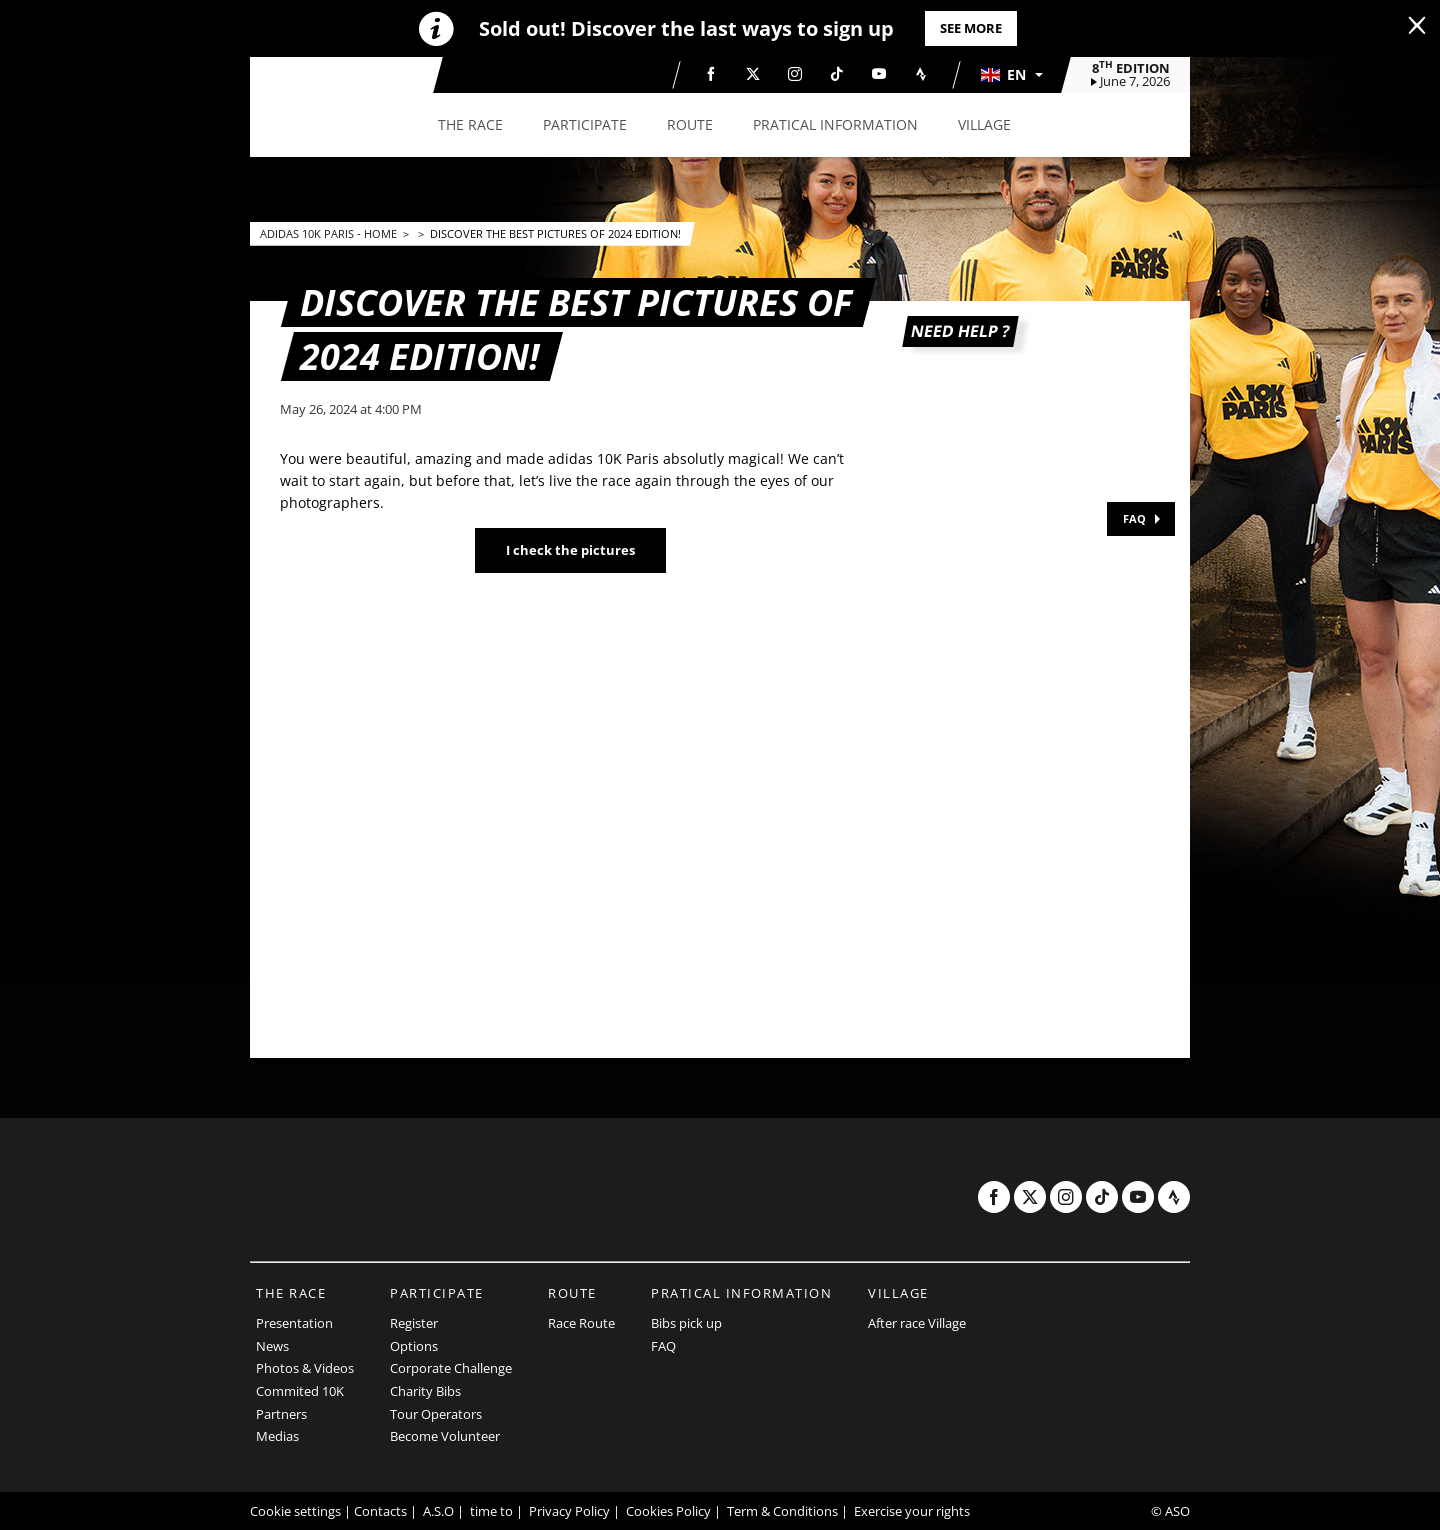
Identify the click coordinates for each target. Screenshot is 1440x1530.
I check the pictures (570, 550)
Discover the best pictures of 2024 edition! (555, 233)
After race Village (917, 1323)
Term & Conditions (782, 1511)
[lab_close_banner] (1417, 26)
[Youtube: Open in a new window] (879, 74)
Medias (277, 1436)
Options (414, 1346)
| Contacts (375, 1511)
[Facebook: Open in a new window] (711, 74)
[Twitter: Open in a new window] (753, 74)
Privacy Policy (569, 1511)
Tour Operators (436, 1414)
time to (491, 1511)
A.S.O (438, 1511)
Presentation (294, 1323)
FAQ (1134, 518)
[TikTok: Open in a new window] (837, 74)
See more (971, 28)
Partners (281, 1414)
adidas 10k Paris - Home (330, 233)
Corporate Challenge (451, 1368)
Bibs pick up (686, 1323)
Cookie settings (295, 1511)
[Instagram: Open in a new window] (795, 74)
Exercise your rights (912, 1511)
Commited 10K (300, 1391)
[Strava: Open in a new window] (921, 74)
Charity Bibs (425, 1391)
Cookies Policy (668, 1511)
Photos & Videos (305, 1368)
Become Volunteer (445, 1436)
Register (414, 1323)
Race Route (581, 1323)
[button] (1011, 75)
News (272, 1346)
